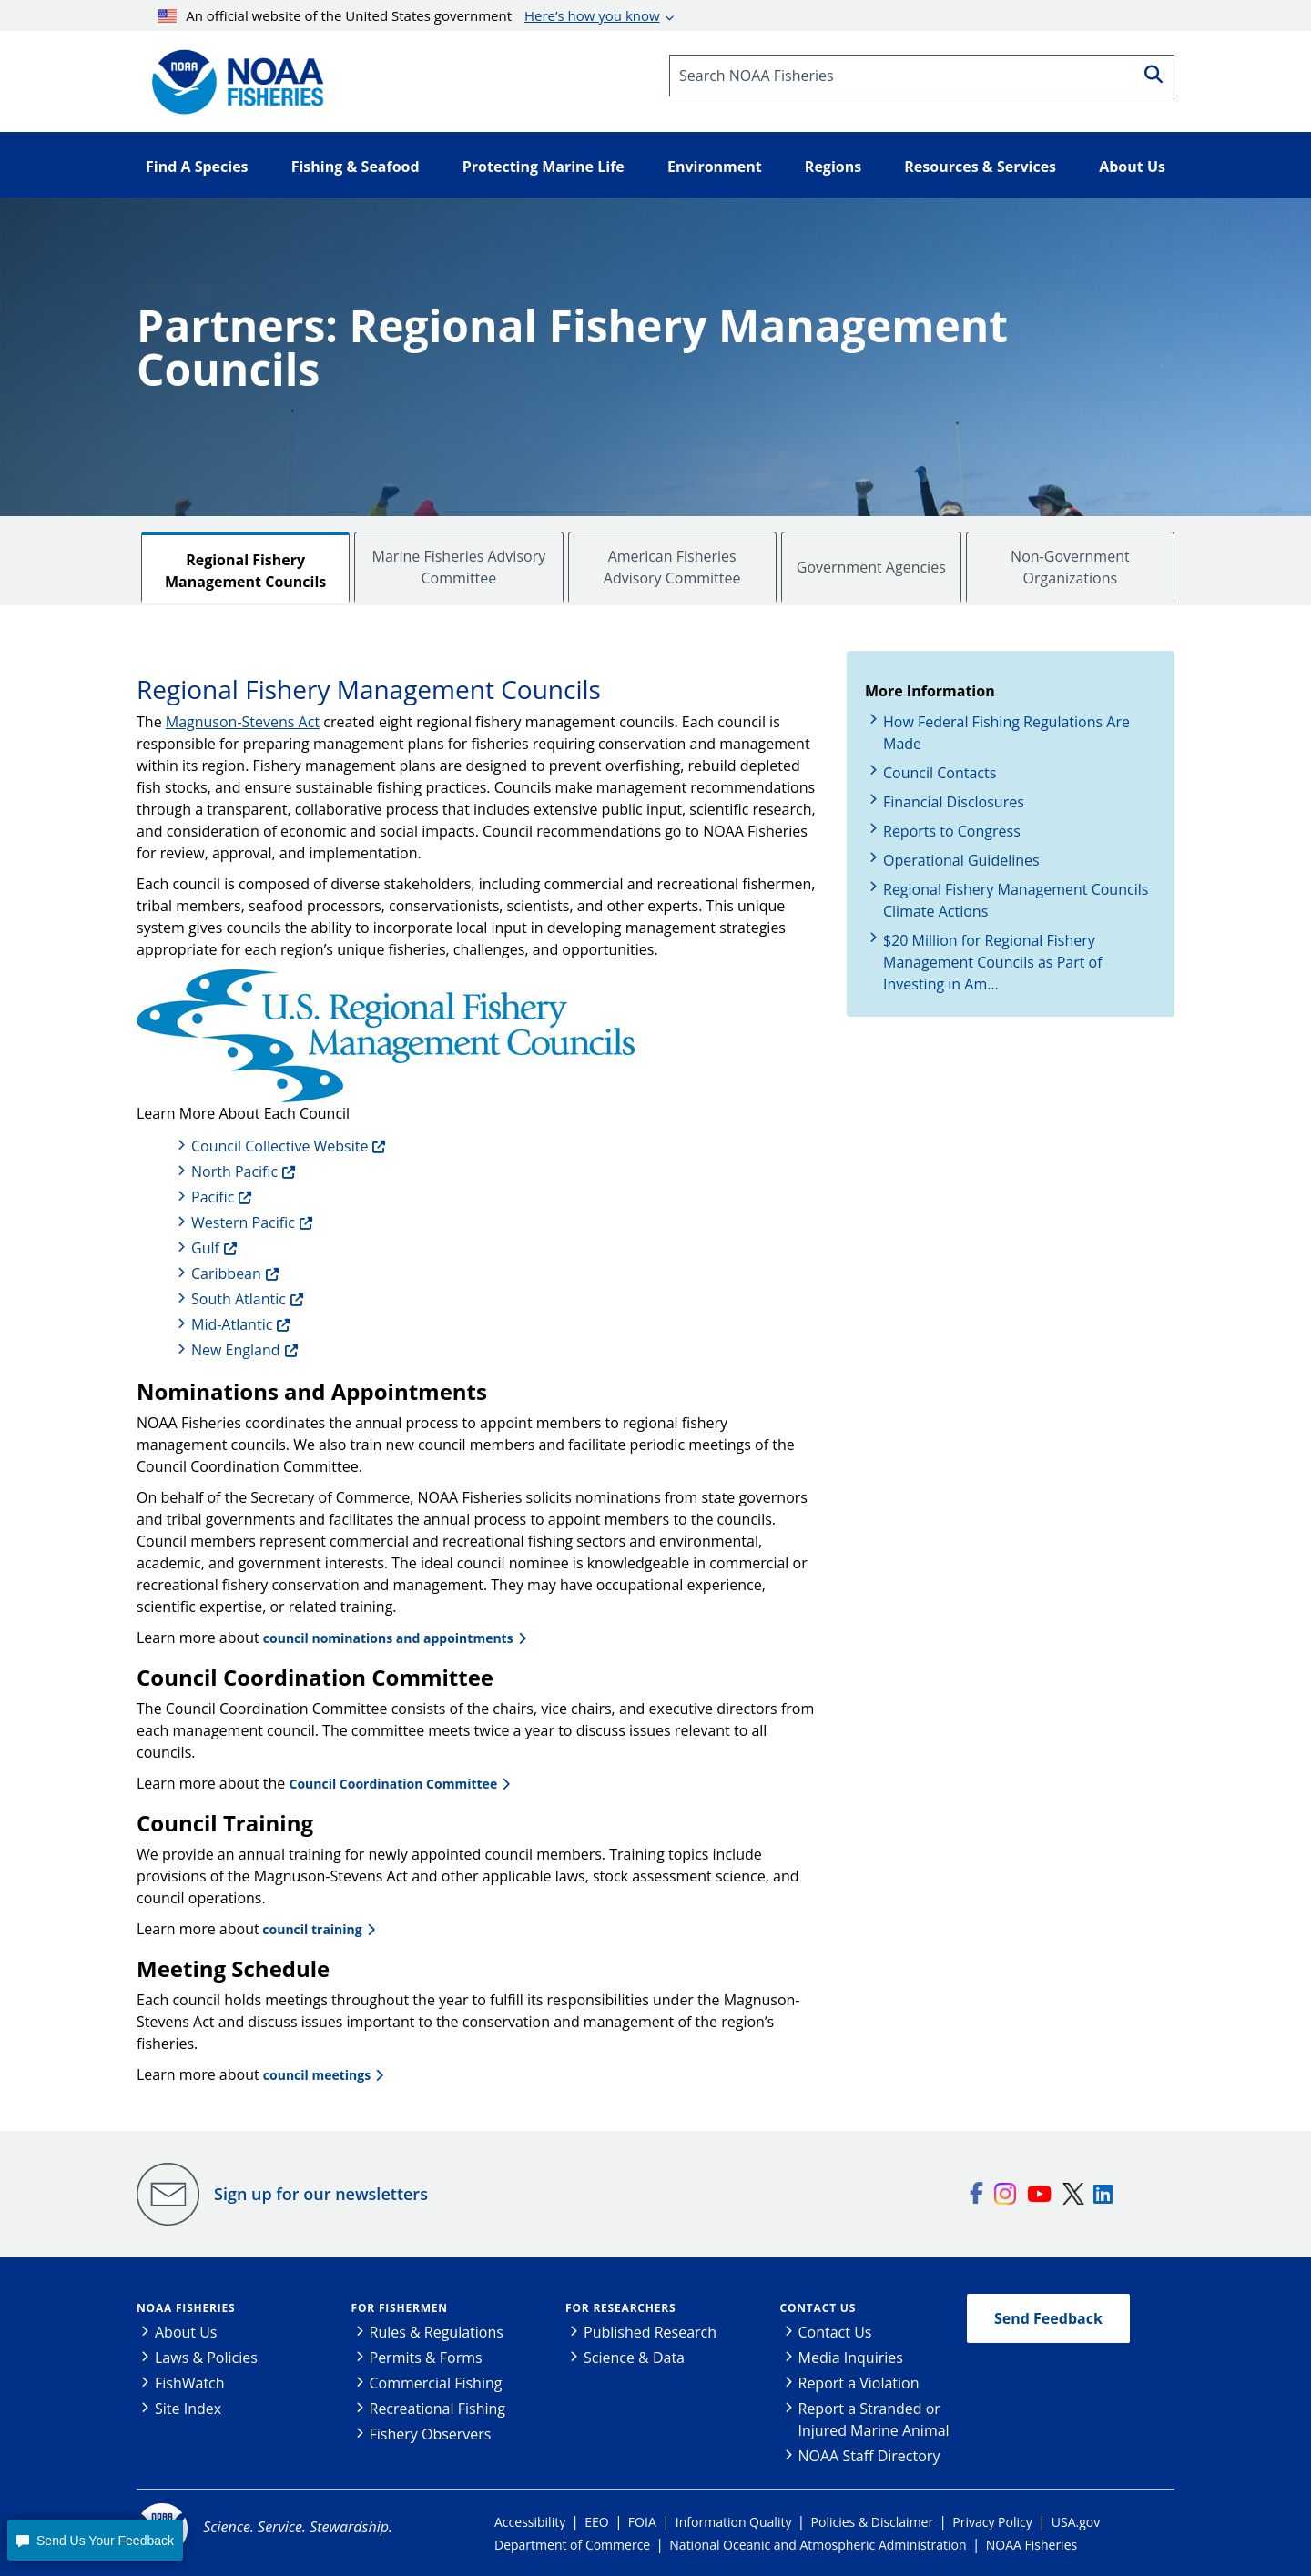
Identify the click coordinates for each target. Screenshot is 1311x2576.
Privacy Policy (992, 2521)
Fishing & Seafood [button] (355, 167)
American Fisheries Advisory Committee (672, 567)
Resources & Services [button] (980, 167)
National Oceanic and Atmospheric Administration (817, 2544)
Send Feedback (1048, 2318)
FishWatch (190, 2383)
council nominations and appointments (388, 1638)
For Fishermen (399, 2308)
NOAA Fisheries (186, 2308)
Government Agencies (871, 567)
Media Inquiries (850, 2358)
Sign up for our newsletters (321, 2194)
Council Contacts (939, 773)
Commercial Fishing (436, 2383)
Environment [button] (714, 167)
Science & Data (634, 2358)
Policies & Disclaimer (872, 2521)
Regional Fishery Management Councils (245, 571)
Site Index (188, 2409)
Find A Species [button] (197, 167)
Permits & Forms (426, 2358)
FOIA (642, 2521)
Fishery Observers (431, 2434)
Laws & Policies (206, 2358)
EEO (596, 2521)
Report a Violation (859, 2383)
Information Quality (734, 2521)
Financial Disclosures (953, 802)
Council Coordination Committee (393, 1783)
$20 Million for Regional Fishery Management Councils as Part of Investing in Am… (993, 962)
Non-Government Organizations (1070, 567)
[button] (94, 2540)
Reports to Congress (952, 831)
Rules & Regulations (436, 2332)
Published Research (650, 2332)
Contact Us (818, 2308)
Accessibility (529, 2521)
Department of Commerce (572, 2544)
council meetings (317, 2075)
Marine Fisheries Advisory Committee (459, 567)
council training (310, 1929)
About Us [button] (1132, 167)
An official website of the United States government (409, 15)
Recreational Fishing (437, 2409)
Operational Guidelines (961, 860)
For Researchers (620, 2308)
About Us (186, 2332)
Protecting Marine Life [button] (543, 167)
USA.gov (1076, 2521)
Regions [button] (833, 167)
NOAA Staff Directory (869, 2456)
